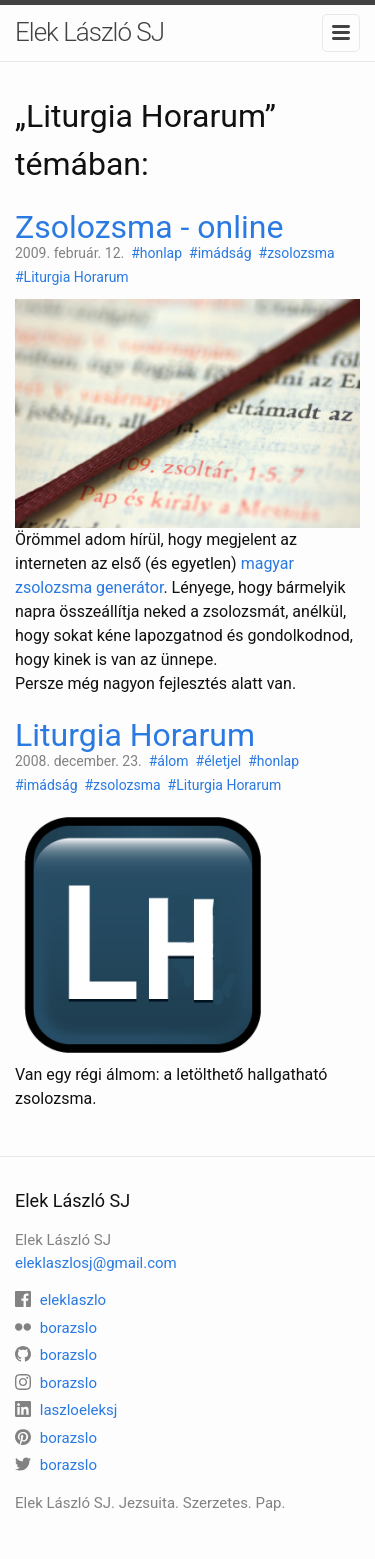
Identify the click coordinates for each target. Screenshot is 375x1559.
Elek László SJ (89, 32)
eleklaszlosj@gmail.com (96, 1263)
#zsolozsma (299, 253)
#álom (170, 761)
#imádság (222, 253)
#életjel (220, 761)
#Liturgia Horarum (73, 277)
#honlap (158, 253)
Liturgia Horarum (135, 735)
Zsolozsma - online (149, 227)
